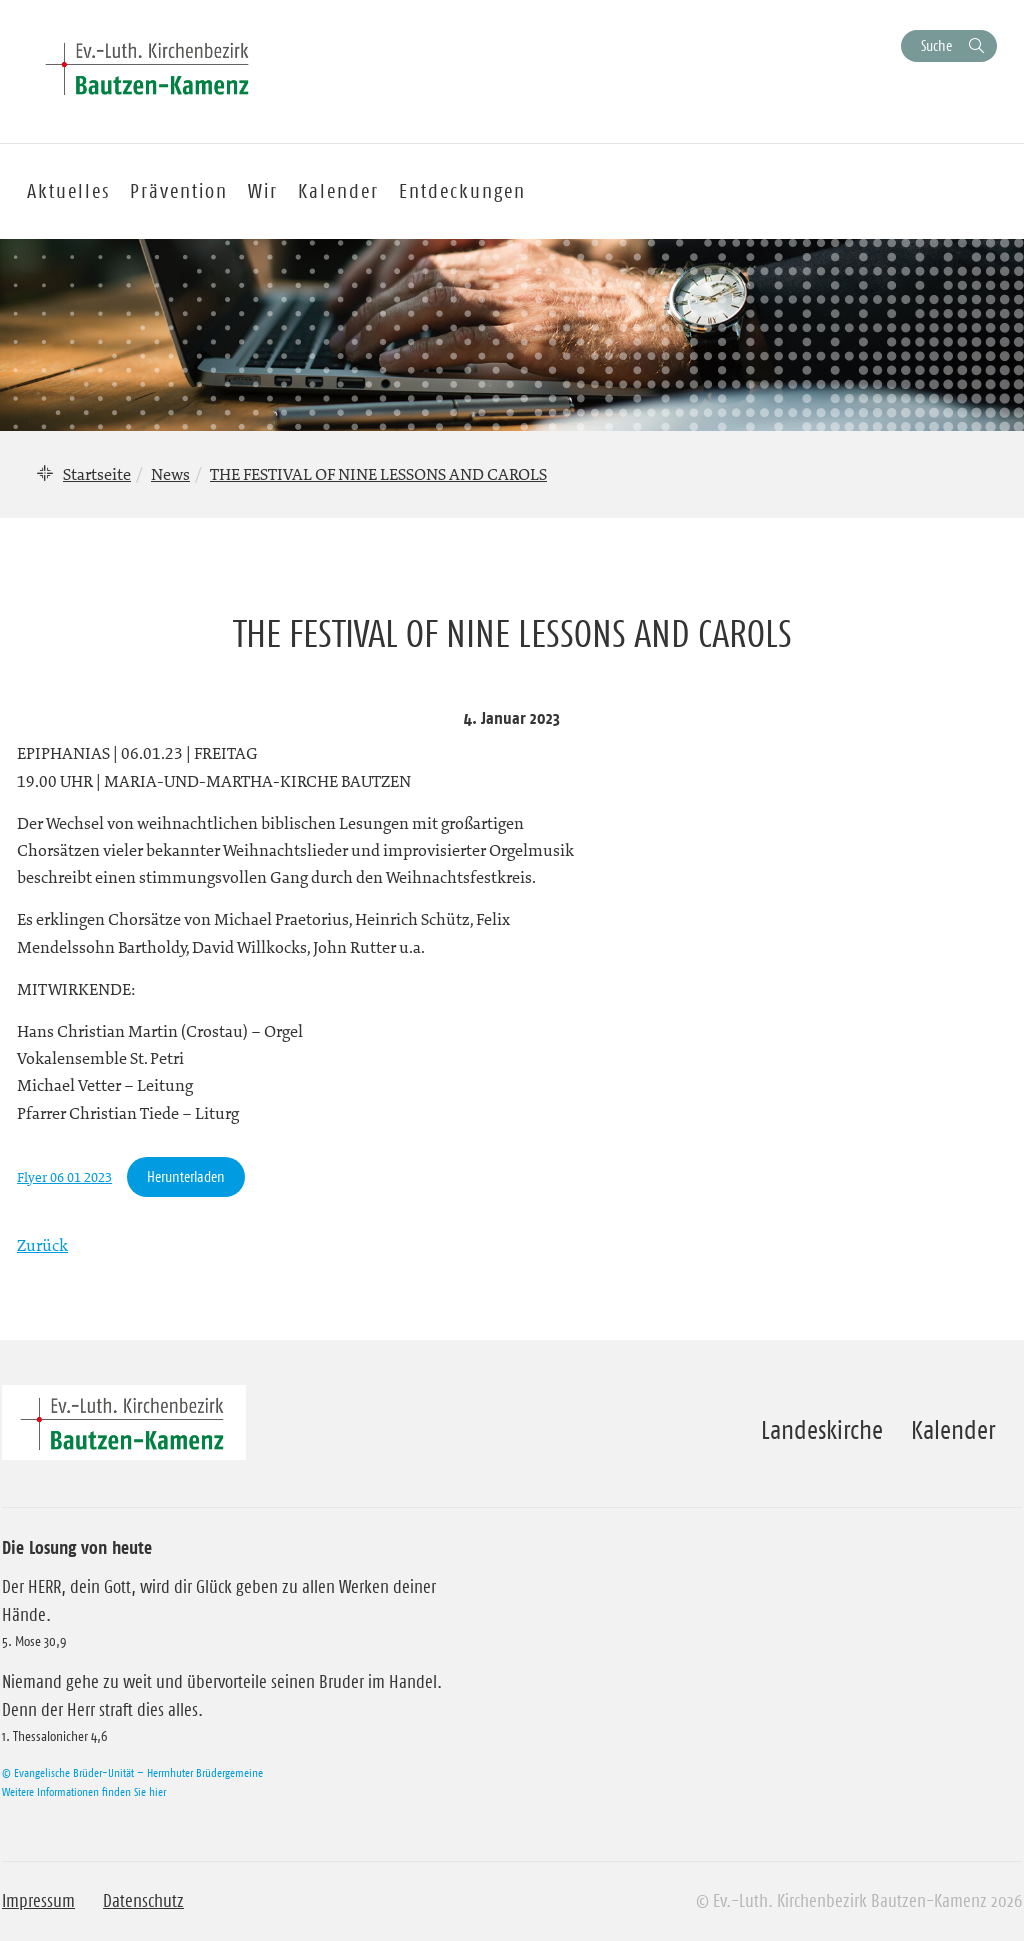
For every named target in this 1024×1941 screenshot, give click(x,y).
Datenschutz (143, 1901)
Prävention (179, 191)
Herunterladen (186, 1176)
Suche (936, 45)
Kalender (953, 1430)
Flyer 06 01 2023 (64, 1177)
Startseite (97, 474)
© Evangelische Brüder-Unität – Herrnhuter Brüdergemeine (132, 1772)
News (170, 474)
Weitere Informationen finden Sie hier (84, 1791)
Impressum (38, 1901)
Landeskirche (822, 1430)
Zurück (42, 1245)
